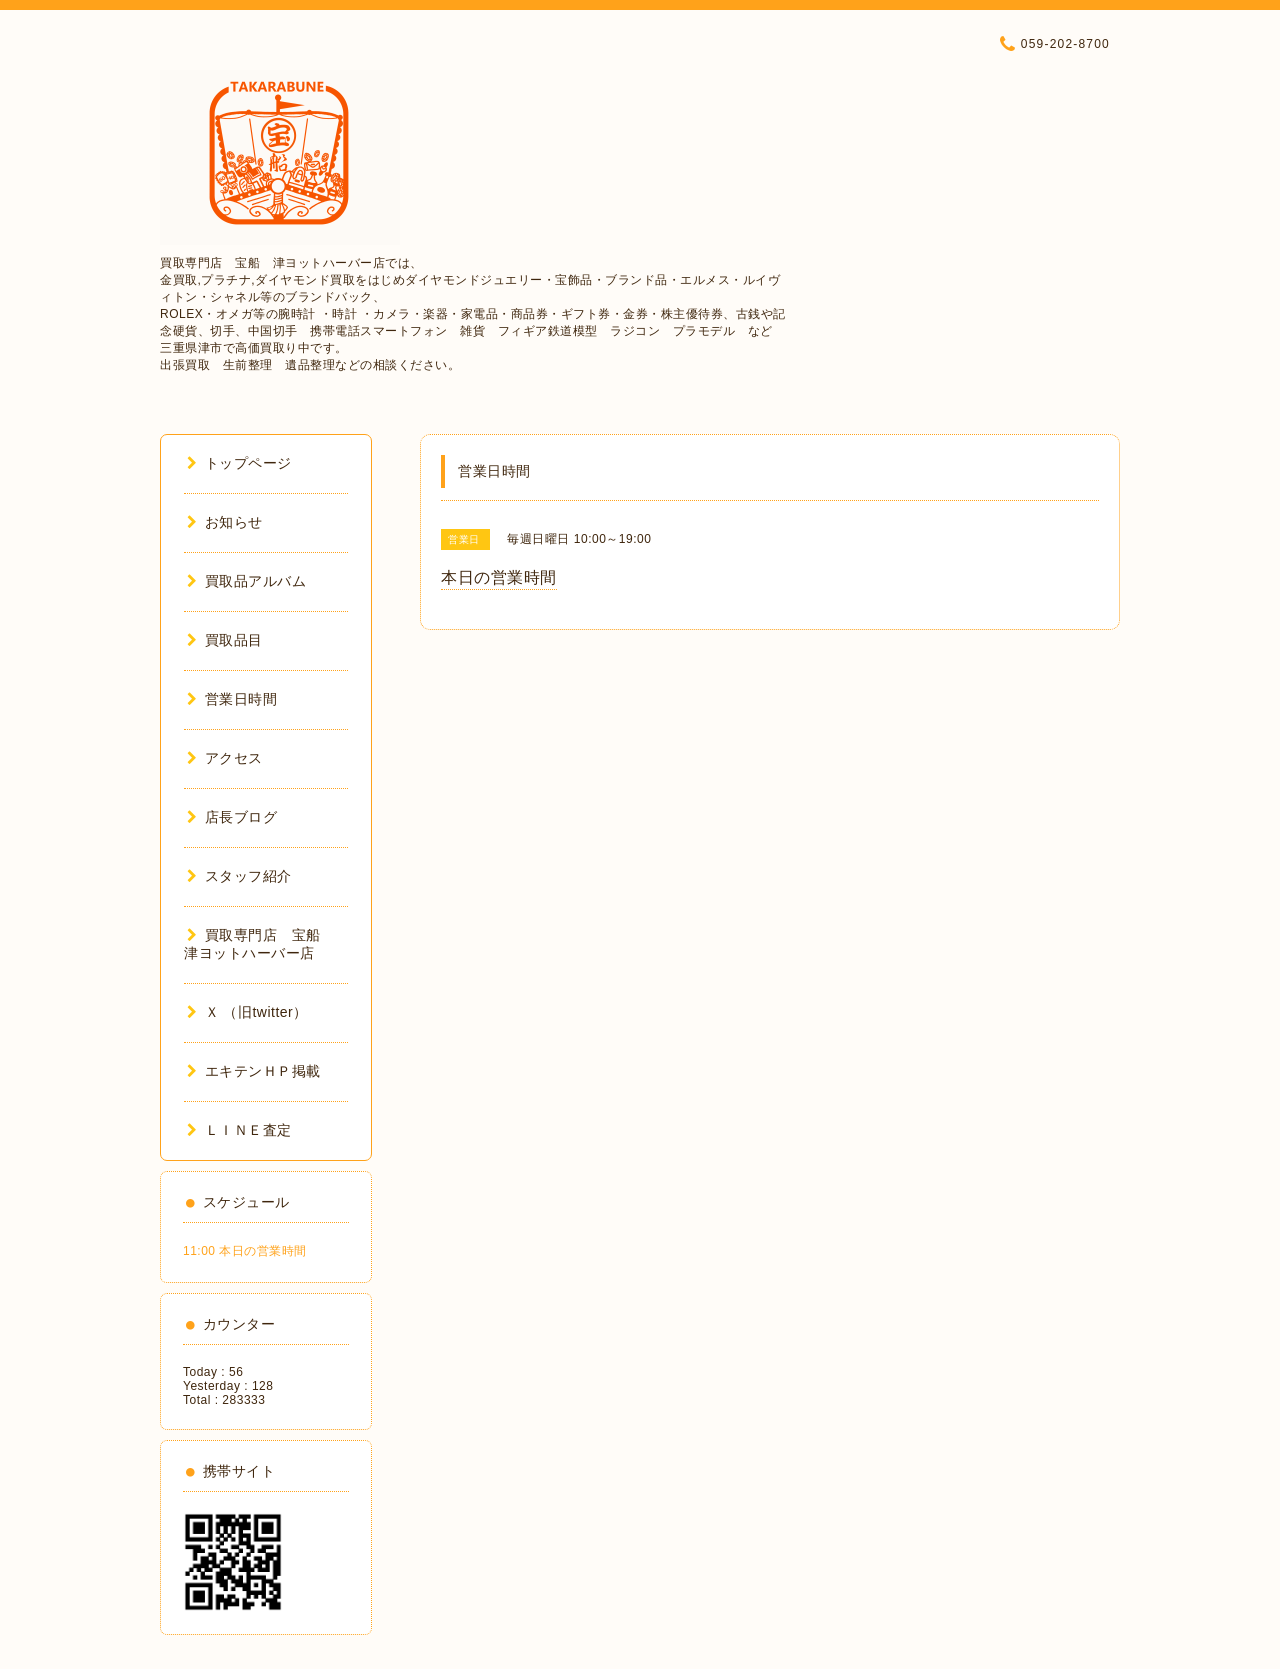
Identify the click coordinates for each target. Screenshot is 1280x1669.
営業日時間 (232, 699)
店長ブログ (232, 817)
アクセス (225, 758)
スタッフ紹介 (239, 876)
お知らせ (225, 522)
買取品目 (225, 640)
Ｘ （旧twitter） (247, 1012)
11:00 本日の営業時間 (245, 1251)
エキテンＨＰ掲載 (254, 1071)
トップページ (239, 463)
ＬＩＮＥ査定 (239, 1130)
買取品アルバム (246, 581)
